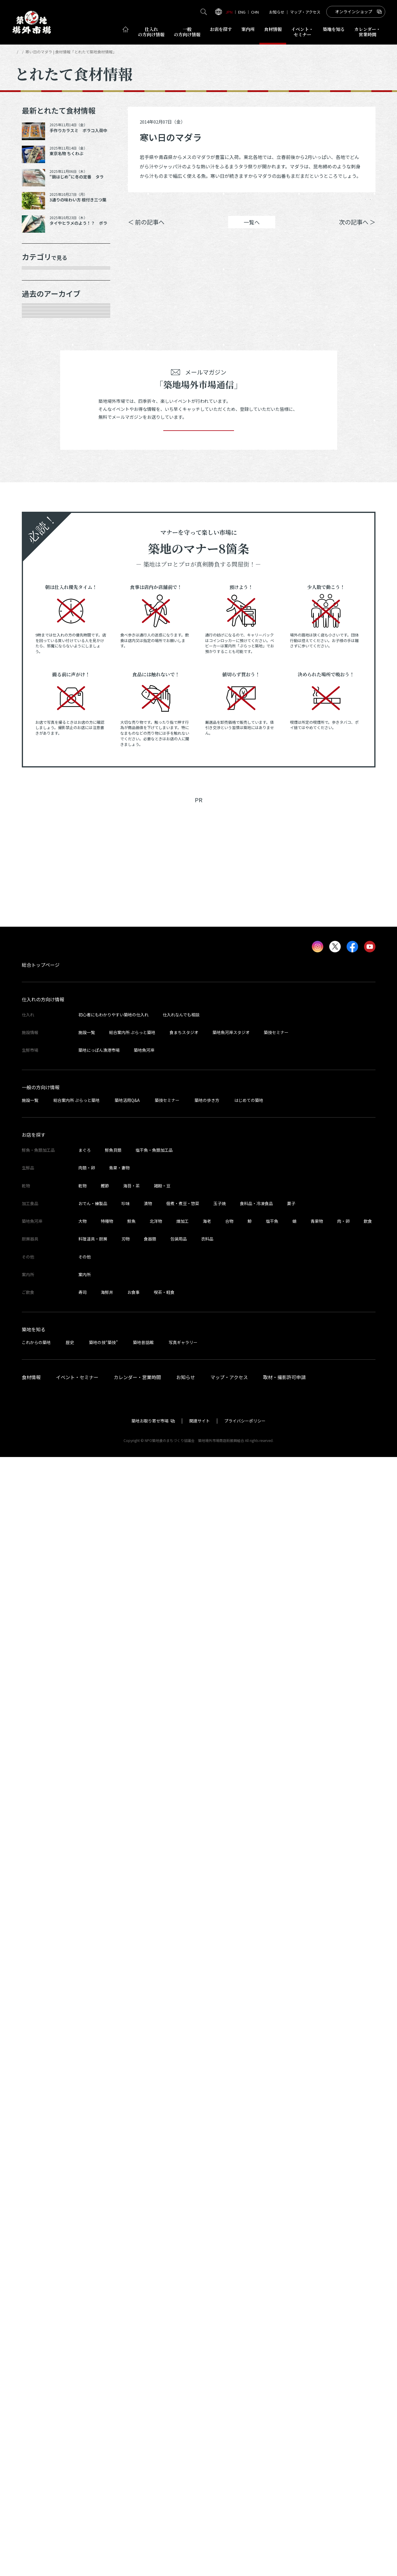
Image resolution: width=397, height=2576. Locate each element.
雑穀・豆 (162, 2305)
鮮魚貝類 (113, 2269)
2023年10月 (42, 974)
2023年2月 (40, 1140)
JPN (229, 12)
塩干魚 (272, 2340)
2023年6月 (40, 1057)
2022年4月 (40, 1326)
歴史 (70, 2461)
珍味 (125, 2322)
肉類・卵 (38, 339)
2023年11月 (42, 953)
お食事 (133, 2411)
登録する (198, 1541)
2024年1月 (40, 932)
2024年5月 (40, 850)
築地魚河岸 (144, 2169)
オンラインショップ (353, 11)
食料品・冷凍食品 (256, 2322)
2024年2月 (40, 912)
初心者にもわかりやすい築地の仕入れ (113, 2134)
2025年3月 (40, 642)
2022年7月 (40, 1264)
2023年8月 (40, 1015)
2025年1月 (40, 684)
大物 (82, 2340)
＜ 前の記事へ (146, 231)
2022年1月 (40, 1388)
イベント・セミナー (77, 2496)
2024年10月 (42, 746)
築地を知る (334, 29)
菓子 (291, 2322)
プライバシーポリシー (245, 2540)
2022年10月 (42, 1202)
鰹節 (105, 2305)
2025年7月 (40, 580)
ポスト (325, 204)
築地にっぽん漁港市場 (99, 2169)
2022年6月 (40, 1285)
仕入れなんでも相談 (181, 2134)
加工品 (36, 380)
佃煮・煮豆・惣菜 (182, 2322)
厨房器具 (38, 401)
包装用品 (178, 2358)
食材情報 (273, 29)
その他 (36, 443)
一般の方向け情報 (41, 2206)
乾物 (33, 360)
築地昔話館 (143, 2461)
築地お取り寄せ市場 (150, 2540)
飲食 (368, 2340)
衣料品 (207, 2358)
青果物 (317, 2340)
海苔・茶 (131, 2305)
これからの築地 (36, 2461)
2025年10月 (42, 518)
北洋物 (156, 2340)
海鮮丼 (107, 2411)
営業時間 (367, 32)
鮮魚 (131, 2340)
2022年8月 (40, 1243)
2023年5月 (40, 1078)
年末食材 (38, 277)
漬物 (148, 2322)
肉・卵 (343, 2340)
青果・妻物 (41, 318)
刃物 (125, 2358)
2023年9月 (40, 995)
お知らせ (276, 12)
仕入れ (151, 32)
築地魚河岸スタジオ (231, 2151)
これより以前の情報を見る (60, 1409)
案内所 (248, 29)
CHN (255, 12)
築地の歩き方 (207, 2219)
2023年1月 (40, 1160)
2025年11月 (42, 497)
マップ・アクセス (305, 12)
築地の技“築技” (103, 2461)
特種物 (107, 2340)
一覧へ (252, 231)
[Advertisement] (198, 1972)
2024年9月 (40, 767)
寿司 (82, 2411)
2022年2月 (40, 1368)
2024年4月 (40, 870)
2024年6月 (40, 829)
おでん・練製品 (92, 2322)
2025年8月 (40, 559)
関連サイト (199, 2540)
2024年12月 (42, 704)
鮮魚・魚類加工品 (49, 297)
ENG (242, 12)
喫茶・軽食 (164, 2411)
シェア (291, 204)
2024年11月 (42, 725)
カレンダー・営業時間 (137, 2496)
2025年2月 (40, 663)
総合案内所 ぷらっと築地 (132, 2151)
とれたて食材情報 (46, 52)
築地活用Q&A (127, 2219)
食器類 (150, 2358)
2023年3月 (40, 1119)
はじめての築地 (248, 2219)
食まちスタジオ (183, 2151)
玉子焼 (219, 2322)
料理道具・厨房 (92, 2358)
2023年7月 (40, 1036)
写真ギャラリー (183, 2461)
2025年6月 (40, 601)
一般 (187, 32)
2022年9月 (40, 1223)
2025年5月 (40, 622)
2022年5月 (40, 1306)
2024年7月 (40, 808)
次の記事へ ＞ (357, 231)
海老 (207, 2340)
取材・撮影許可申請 (284, 2496)
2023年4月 (40, 1098)
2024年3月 (40, 891)
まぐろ (84, 2269)
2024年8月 (40, 787)
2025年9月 (40, 539)
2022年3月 (40, 1347)
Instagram (360, 204)
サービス (38, 422)
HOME (20, 52)
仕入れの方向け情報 (43, 2118)
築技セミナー (276, 2151)
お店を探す (221, 29)
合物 (229, 2340)
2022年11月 (42, 1181)
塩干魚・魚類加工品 (154, 2269)
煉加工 (182, 2340)
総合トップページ (41, 2083)
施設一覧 (86, 2151)
